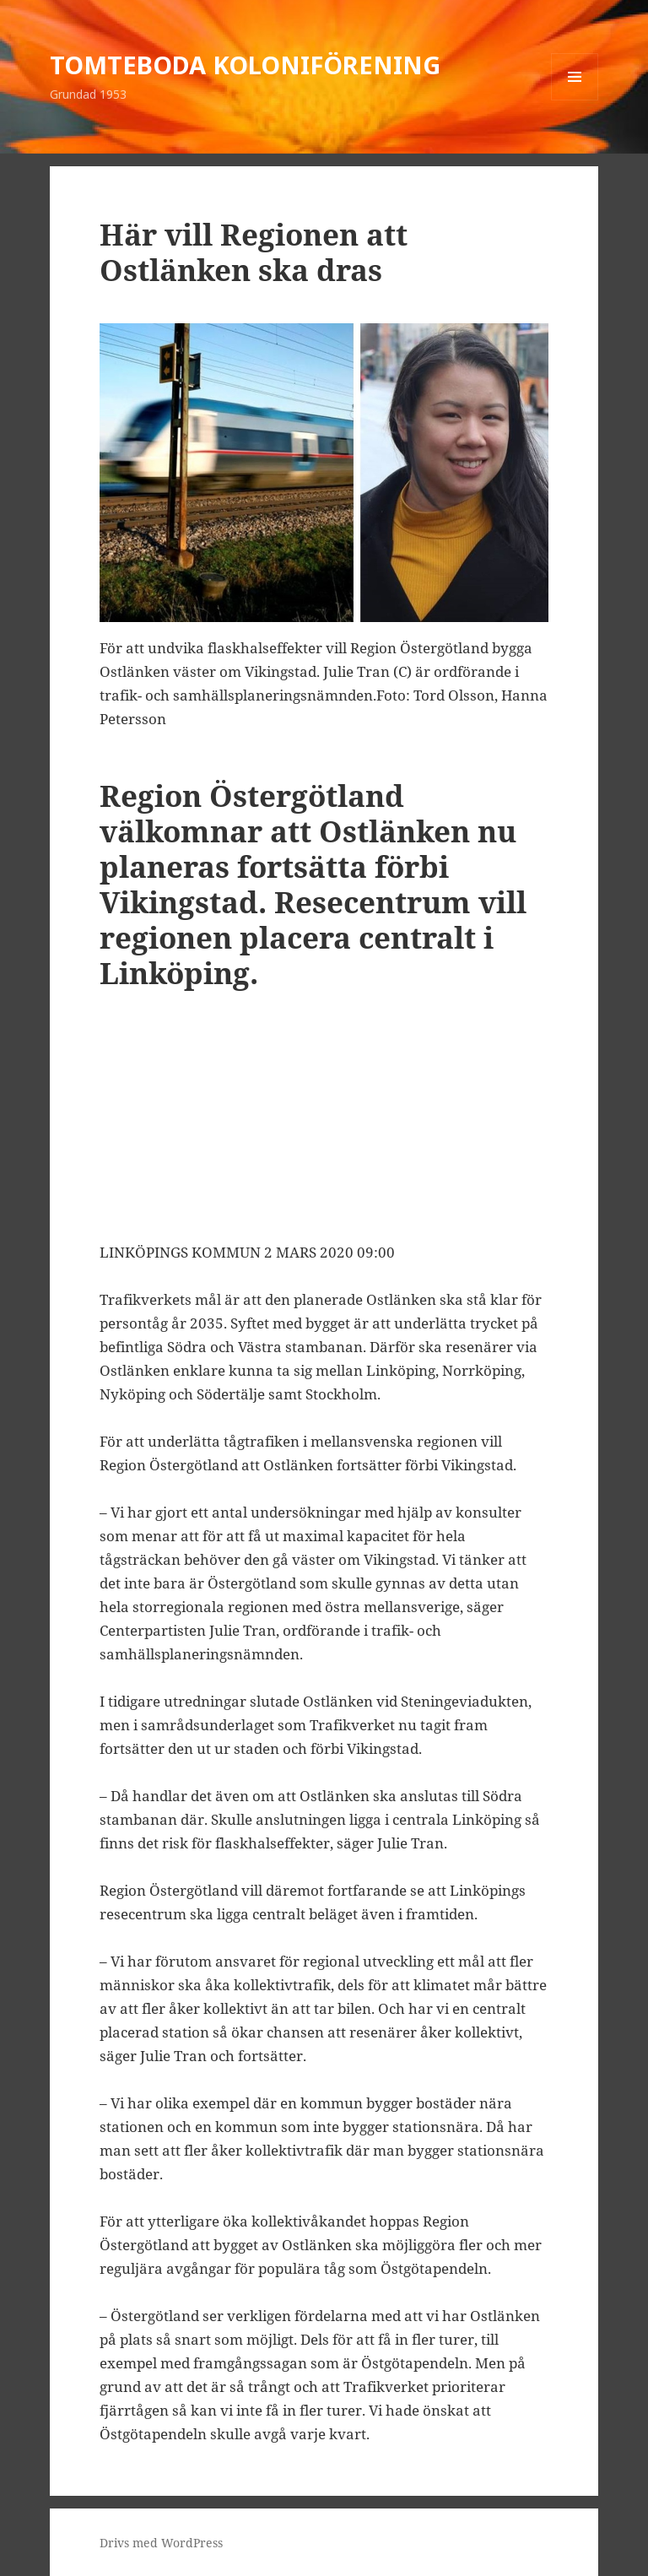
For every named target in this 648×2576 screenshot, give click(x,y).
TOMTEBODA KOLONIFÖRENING (245, 64)
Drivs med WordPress (161, 2543)
